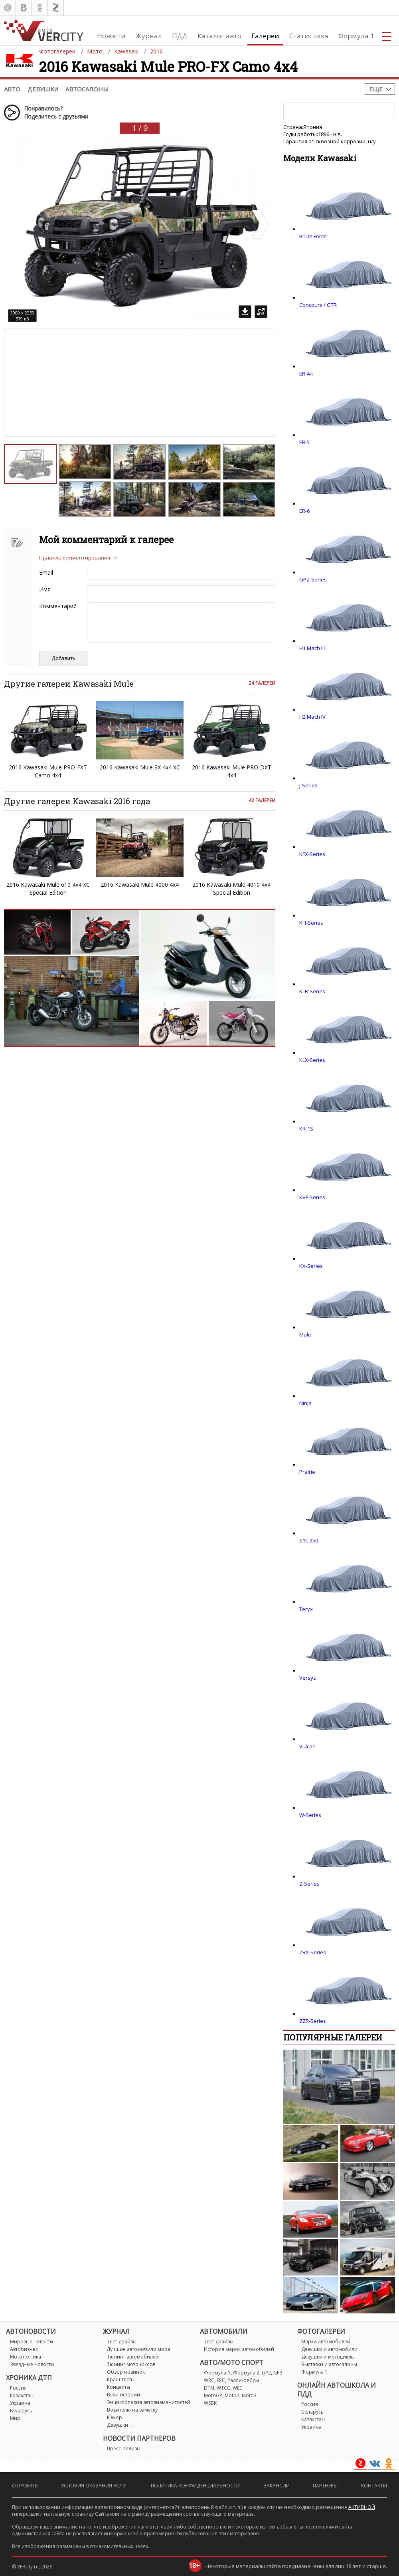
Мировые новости (31, 2341)
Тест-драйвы (121, 2341)
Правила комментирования (74, 557)
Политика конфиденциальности (195, 2485)
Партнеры (325, 2485)
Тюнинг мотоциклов (131, 2364)
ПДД (180, 35)
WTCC (223, 2387)
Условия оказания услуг (94, 2485)
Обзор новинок (126, 2371)
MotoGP (213, 2395)
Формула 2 (246, 2372)
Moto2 (232, 2395)
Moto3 (249, 2395)
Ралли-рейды (243, 2380)
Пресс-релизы (123, 2448)
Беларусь (21, 2410)
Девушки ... (120, 2425)
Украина (20, 2403)
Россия (18, 2387)
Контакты (374, 2485)
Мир (15, 2418)
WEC (238, 2387)
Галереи (265, 35)
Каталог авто (219, 35)
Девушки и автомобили (329, 2349)
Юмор (114, 2417)
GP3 (277, 2372)
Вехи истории (123, 2394)
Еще (376, 89)
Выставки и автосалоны (329, 2364)
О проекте (25, 2485)
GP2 (266, 2372)
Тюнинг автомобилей (133, 2356)
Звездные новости (32, 2364)
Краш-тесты (120, 2379)
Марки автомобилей (325, 2341)
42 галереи (262, 800)
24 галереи (262, 683)
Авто (12, 89)
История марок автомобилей (239, 2349)
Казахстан (22, 2395)
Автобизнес (24, 2349)
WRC (209, 2380)
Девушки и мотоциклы (328, 2356)
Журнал (149, 35)
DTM (209, 2387)
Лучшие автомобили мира (138, 2349)
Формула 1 (356, 35)
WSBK (210, 2403)
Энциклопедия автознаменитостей (148, 2402)
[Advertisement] (72, 352)
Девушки (43, 89)
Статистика (308, 35)
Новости (111, 35)
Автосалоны (86, 89)
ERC (221, 2380)
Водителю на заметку (132, 2409)
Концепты (118, 2387)
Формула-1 (217, 2372)
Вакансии (276, 2485)
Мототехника (25, 2356)
